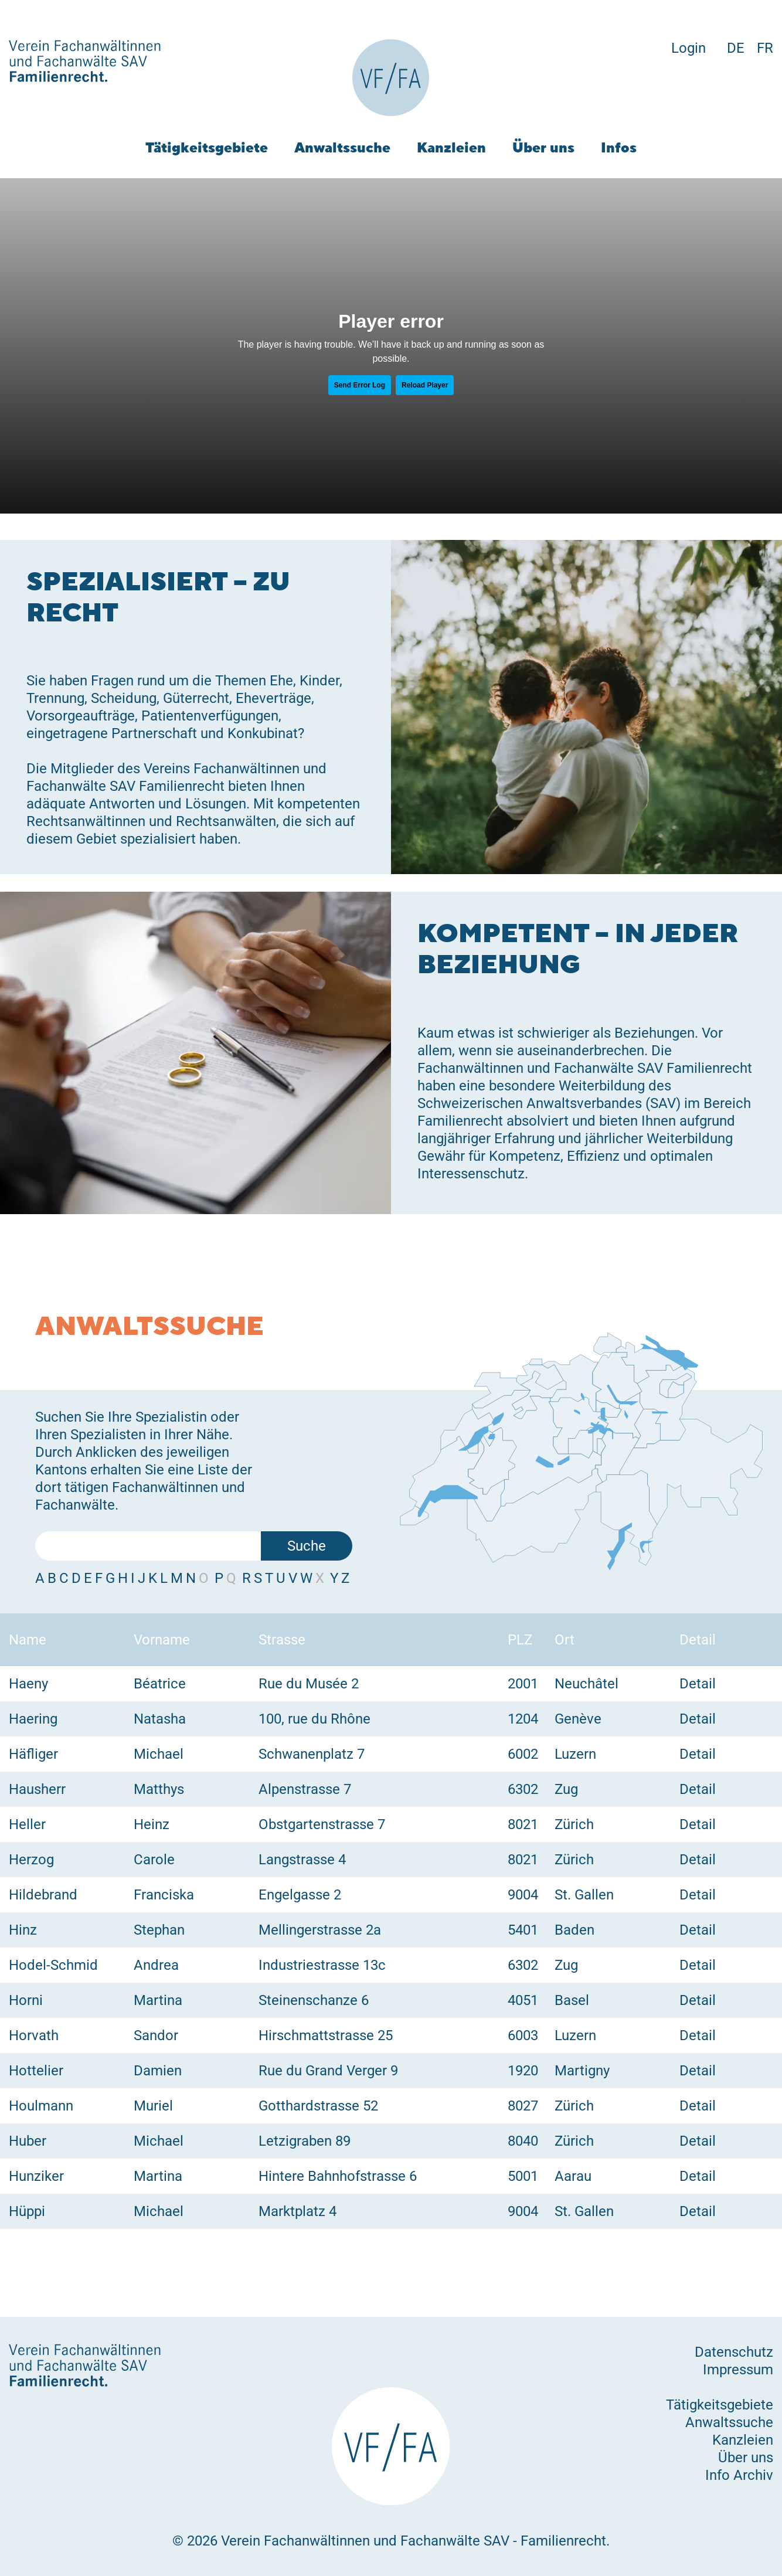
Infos (619, 147)
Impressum (738, 2369)
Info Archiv (739, 2475)
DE (735, 48)
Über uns (543, 147)
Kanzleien (451, 147)
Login (688, 48)
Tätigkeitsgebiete (206, 147)
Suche (306, 1546)
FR (765, 48)
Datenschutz (734, 2352)
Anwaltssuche (342, 147)
